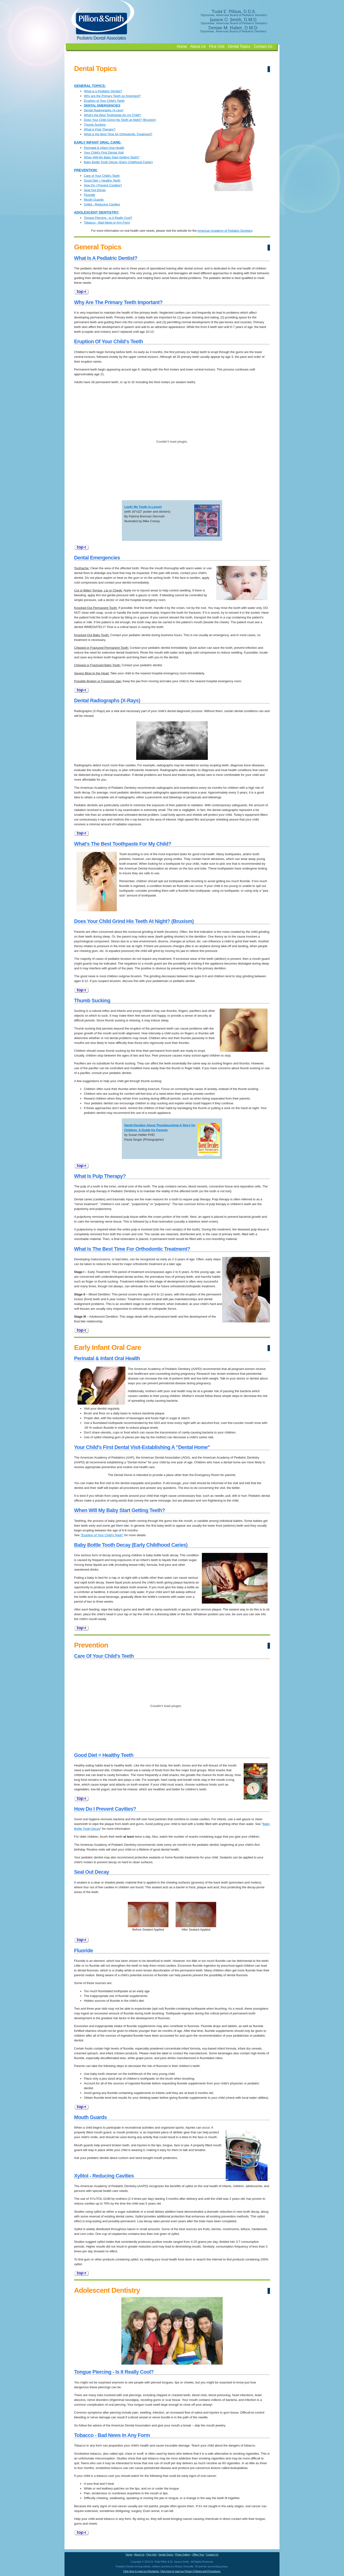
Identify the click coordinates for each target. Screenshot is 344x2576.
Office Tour (198, 2554)
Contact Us (263, 46)
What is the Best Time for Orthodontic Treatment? (118, 134)
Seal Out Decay (95, 190)
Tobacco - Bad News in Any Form (107, 222)
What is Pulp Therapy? (99, 129)
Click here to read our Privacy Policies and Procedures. (190, 2571)
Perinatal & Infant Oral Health (104, 148)
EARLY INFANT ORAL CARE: (97, 142)
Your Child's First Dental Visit (104, 152)
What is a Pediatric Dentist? (103, 91)
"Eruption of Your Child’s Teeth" (102, 1535)
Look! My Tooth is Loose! (143, 507)
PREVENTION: (86, 170)
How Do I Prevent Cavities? (103, 185)
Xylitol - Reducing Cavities (102, 204)
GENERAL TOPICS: (90, 86)
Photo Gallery (182, 2554)
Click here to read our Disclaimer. (141, 2571)
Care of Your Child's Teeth (102, 175)
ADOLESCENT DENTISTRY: (96, 212)
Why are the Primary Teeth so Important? (112, 96)
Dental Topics (239, 46)
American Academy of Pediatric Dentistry (224, 230)
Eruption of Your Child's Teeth (104, 100)
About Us (198, 46)
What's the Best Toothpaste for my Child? (112, 115)
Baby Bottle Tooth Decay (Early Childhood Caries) (118, 162)
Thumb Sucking (95, 124)
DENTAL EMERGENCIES (102, 105)
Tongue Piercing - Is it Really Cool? (108, 218)
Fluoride (89, 195)
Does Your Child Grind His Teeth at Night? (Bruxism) (120, 120)
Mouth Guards (94, 199)
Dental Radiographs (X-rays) (103, 110)
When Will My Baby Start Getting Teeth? (111, 157)
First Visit (217, 46)
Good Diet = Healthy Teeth (102, 180)
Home (182, 46)
